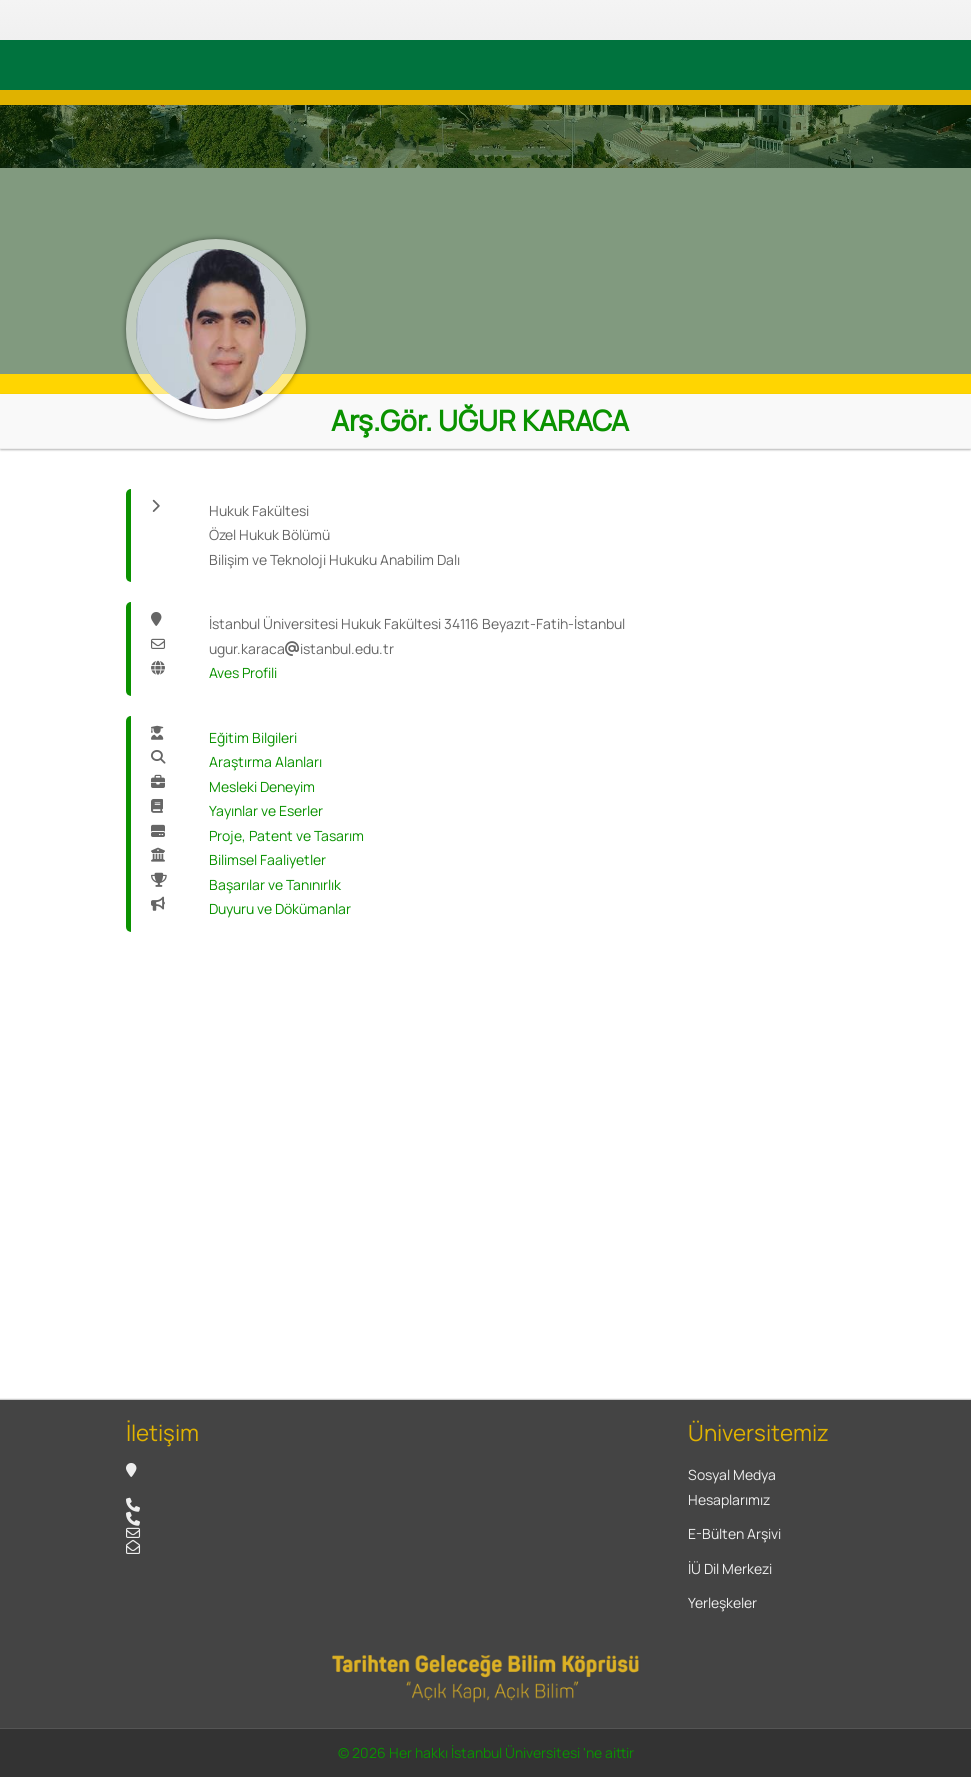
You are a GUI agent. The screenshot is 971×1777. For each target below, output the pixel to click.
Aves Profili (243, 672)
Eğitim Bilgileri (253, 737)
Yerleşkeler (722, 1602)
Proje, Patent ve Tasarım (286, 835)
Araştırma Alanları (265, 761)
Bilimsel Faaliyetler (267, 859)
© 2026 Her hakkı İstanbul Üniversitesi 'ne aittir (486, 1752)
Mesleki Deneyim (262, 786)
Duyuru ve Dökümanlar (280, 908)
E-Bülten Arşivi (734, 1533)
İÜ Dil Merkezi (730, 1568)
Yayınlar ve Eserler (266, 810)
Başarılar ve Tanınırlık (275, 884)
